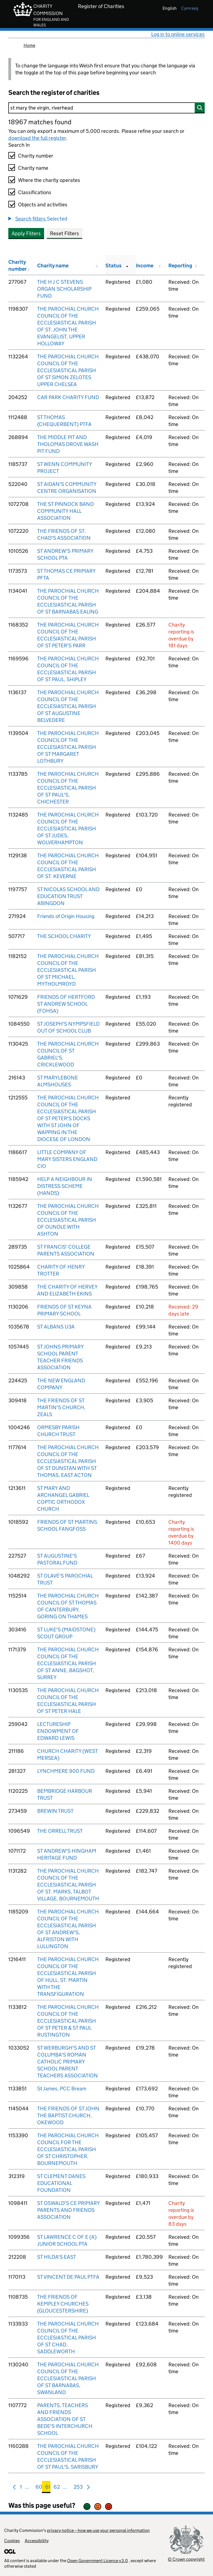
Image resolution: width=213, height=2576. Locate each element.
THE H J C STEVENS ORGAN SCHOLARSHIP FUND (64, 289)
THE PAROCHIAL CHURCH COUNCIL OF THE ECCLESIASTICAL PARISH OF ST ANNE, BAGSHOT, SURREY (68, 1663)
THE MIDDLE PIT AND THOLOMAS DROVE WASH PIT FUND (67, 444)
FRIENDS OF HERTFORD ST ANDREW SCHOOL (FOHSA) (66, 1004)
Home (29, 45)
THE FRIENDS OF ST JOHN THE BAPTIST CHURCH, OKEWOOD (68, 2115)
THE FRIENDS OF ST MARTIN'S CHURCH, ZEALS (61, 1407)
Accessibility (37, 2540)
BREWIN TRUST (55, 1811)
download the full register (37, 138)
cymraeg (189, 8)
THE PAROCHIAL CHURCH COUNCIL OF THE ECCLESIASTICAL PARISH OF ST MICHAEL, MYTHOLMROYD (68, 970)
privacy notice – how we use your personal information (98, 2530)
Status (113, 265)
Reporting (180, 265)
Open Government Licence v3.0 (97, 2560)
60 (39, 2488)
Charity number (35, 156)
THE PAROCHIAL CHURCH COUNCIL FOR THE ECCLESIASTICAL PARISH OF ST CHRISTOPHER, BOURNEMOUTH (68, 2149)
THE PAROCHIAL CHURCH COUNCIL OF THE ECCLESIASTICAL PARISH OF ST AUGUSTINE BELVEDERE (68, 706)
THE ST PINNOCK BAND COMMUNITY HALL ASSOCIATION (65, 511)
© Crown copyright (186, 2559)
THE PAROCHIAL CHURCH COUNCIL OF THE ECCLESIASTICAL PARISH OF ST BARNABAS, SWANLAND (68, 2378)
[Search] (106, 107)
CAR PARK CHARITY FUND (68, 397)
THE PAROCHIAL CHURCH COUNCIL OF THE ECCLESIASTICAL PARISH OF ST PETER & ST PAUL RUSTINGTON (68, 2021)
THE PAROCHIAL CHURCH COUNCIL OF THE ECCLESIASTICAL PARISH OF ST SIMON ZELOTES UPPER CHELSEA (68, 370)
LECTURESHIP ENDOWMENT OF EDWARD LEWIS (58, 1731)
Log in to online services (178, 34)
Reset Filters (64, 233)
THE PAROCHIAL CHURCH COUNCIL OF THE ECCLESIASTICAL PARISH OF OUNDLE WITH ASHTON (68, 1220)
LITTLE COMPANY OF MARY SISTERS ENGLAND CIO (67, 1159)
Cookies (12, 2540)
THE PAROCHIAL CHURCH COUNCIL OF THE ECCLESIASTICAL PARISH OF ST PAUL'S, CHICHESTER (68, 788)
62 (57, 2488)
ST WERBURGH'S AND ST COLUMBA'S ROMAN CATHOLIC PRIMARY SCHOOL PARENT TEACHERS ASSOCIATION (67, 2062)
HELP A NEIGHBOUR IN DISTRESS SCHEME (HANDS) (64, 1186)
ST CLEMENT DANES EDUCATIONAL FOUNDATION (61, 2183)
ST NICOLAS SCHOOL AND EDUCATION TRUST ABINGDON (68, 896)
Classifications (34, 192)
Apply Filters (26, 233)
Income (144, 265)
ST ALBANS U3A (56, 1327)
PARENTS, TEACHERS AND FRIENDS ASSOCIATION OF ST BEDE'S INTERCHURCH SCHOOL (64, 2419)
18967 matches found (39, 122)
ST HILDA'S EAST (56, 2257)
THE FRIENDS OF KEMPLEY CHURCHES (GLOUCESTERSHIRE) (62, 2304)
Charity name (33, 168)
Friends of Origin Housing (65, 916)
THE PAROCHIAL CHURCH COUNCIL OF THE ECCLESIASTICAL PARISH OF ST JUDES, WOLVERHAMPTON (68, 829)
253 (78, 2488)
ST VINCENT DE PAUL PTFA (68, 2277)
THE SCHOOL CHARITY (64, 936)
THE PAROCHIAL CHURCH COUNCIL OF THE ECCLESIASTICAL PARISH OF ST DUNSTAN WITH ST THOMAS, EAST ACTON (68, 1461)
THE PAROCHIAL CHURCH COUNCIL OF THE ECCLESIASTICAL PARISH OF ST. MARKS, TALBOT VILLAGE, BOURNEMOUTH (68, 1885)
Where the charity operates (49, 180)
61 (47, 2488)
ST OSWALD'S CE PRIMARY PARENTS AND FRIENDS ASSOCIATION (68, 2210)
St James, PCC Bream (61, 2088)
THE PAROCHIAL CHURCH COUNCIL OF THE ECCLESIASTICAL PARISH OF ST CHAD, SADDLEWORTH (68, 2338)
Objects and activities (42, 204)
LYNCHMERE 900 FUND (66, 1771)
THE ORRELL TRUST (60, 1831)
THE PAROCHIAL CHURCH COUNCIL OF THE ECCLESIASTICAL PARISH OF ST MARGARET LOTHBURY (68, 747)
